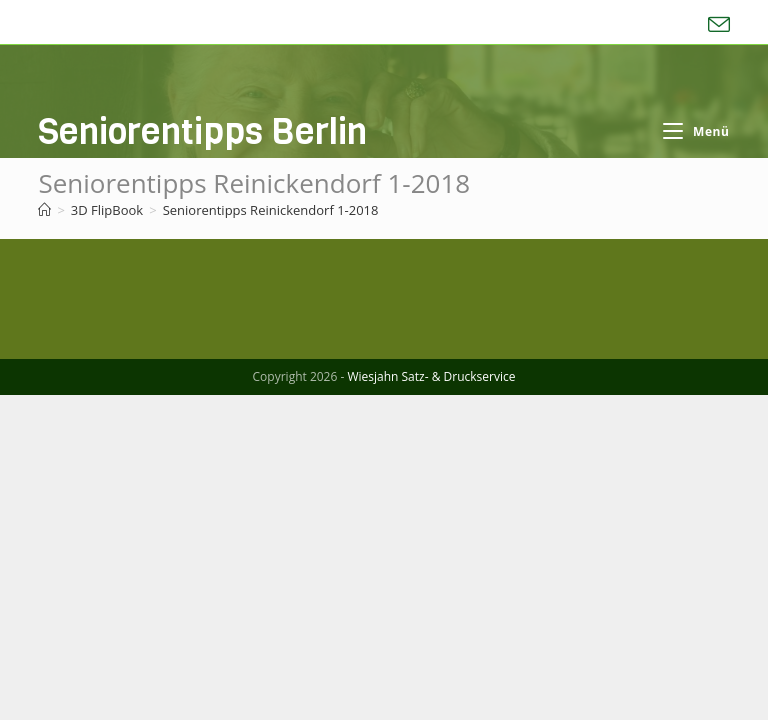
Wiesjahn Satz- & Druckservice (431, 701)
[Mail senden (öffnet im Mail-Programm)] (716, 25)
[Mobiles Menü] (696, 131)
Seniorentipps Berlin (202, 131)
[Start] (44, 210)
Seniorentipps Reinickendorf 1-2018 (271, 210)
